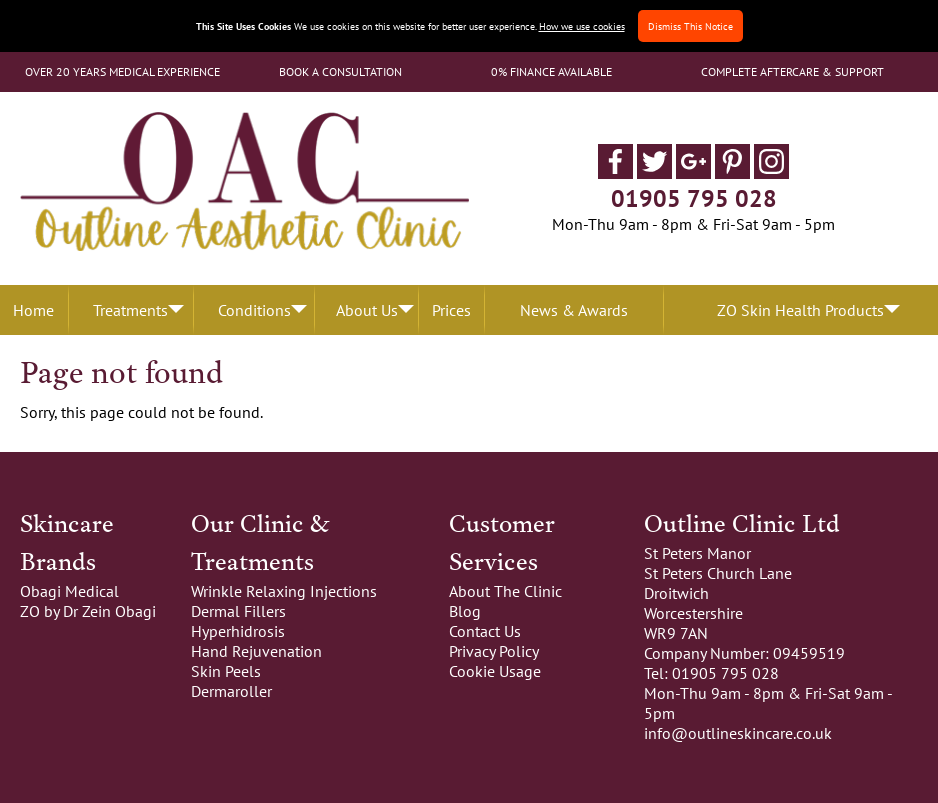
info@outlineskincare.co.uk (738, 733)
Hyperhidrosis (238, 631)
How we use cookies (582, 26)
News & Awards (574, 310)
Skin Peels (226, 671)
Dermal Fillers (238, 611)
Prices (451, 310)
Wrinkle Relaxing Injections (284, 591)
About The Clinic (505, 591)
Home (33, 310)
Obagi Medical (69, 591)
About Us (367, 310)
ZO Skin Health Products (800, 310)
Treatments (130, 310)
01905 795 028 (694, 198)
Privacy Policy (494, 651)
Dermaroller (231, 691)
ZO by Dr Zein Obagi (88, 611)
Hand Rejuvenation (256, 651)
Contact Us (485, 631)
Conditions (254, 310)
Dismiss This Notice (690, 26)
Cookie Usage (495, 671)
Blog (465, 611)
